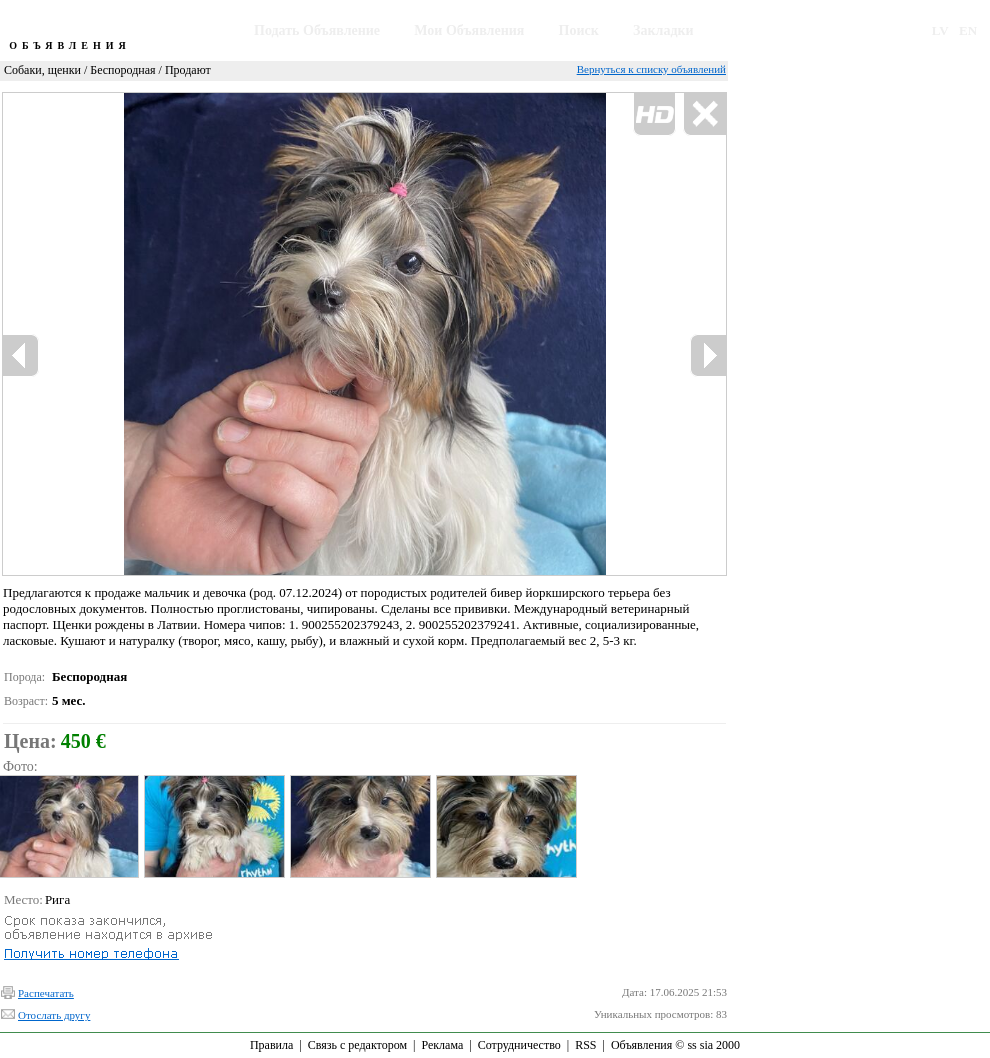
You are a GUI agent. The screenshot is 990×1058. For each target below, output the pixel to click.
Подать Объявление (317, 30)
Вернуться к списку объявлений (651, 69)
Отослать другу (54, 1015)
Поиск (579, 30)
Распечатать (46, 993)
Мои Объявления (469, 30)
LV (940, 30)
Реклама (442, 1045)
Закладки (663, 30)
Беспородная (122, 70)
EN (968, 30)
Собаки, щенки (42, 70)
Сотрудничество (519, 1045)
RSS (585, 1045)
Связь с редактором (357, 1045)
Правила (271, 1045)
